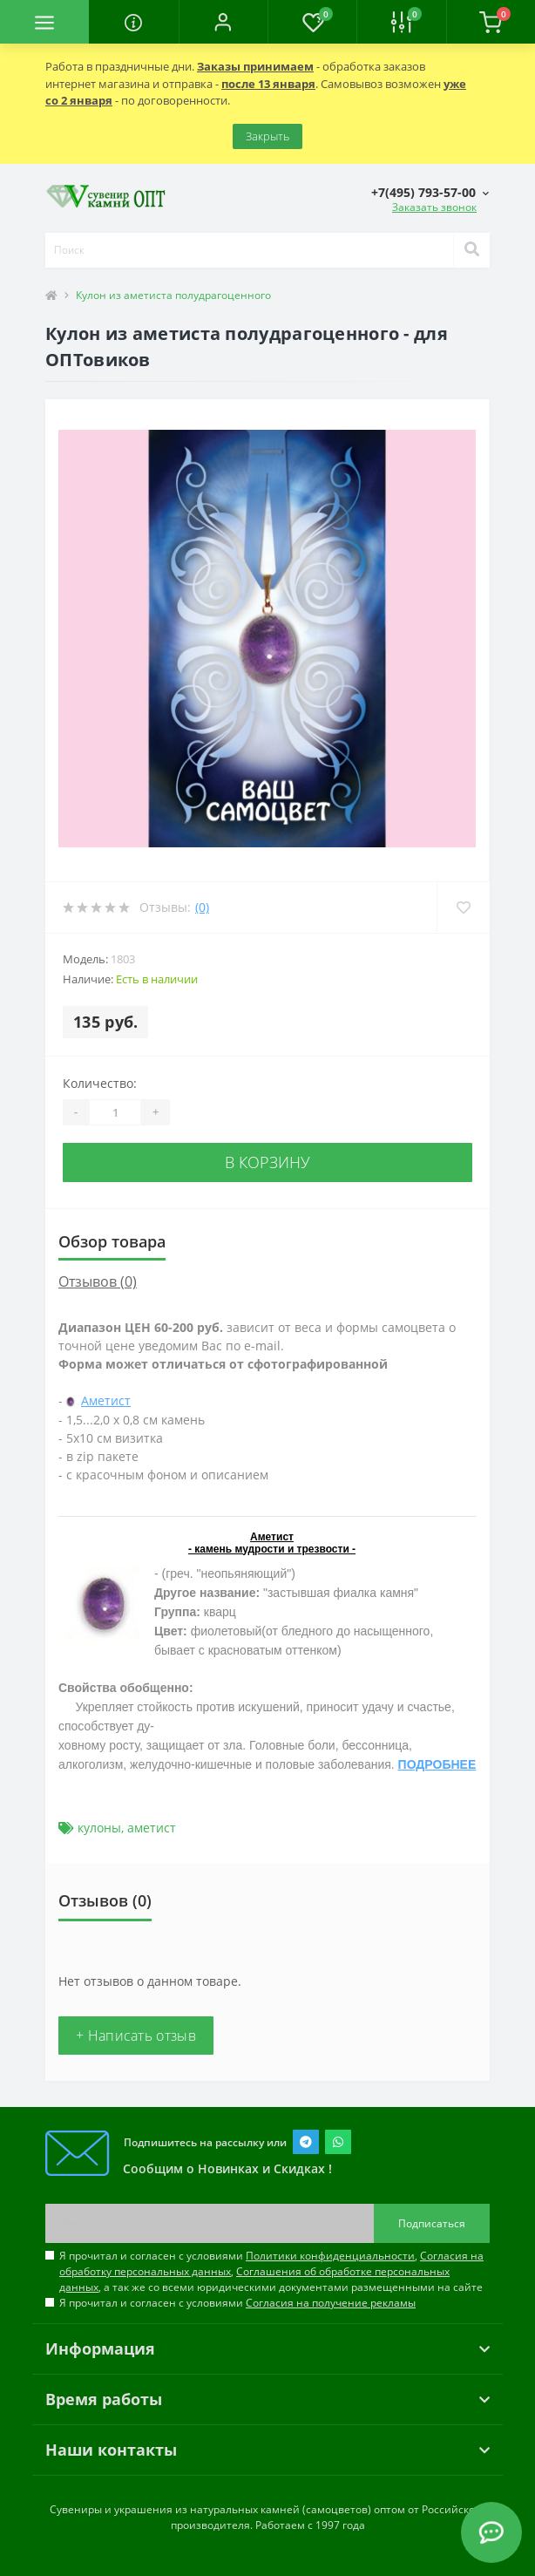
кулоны (99, 1827)
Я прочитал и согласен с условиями (237, 2302)
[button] (223, 22)
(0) (202, 907)
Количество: (100, 1083)
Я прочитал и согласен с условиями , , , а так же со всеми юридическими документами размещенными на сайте (271, 2271)
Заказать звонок (434, 207)
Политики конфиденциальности (330, 2255)
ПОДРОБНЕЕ (437, 1764)
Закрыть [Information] (267, 136)
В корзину (267, 1162)
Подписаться (431, 2223)
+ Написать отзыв (136, 2035)
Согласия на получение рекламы (331, 2302)
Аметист (106, 1400)
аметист (151, 1827)
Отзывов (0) (97, 1281)
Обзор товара (112, 1241)
